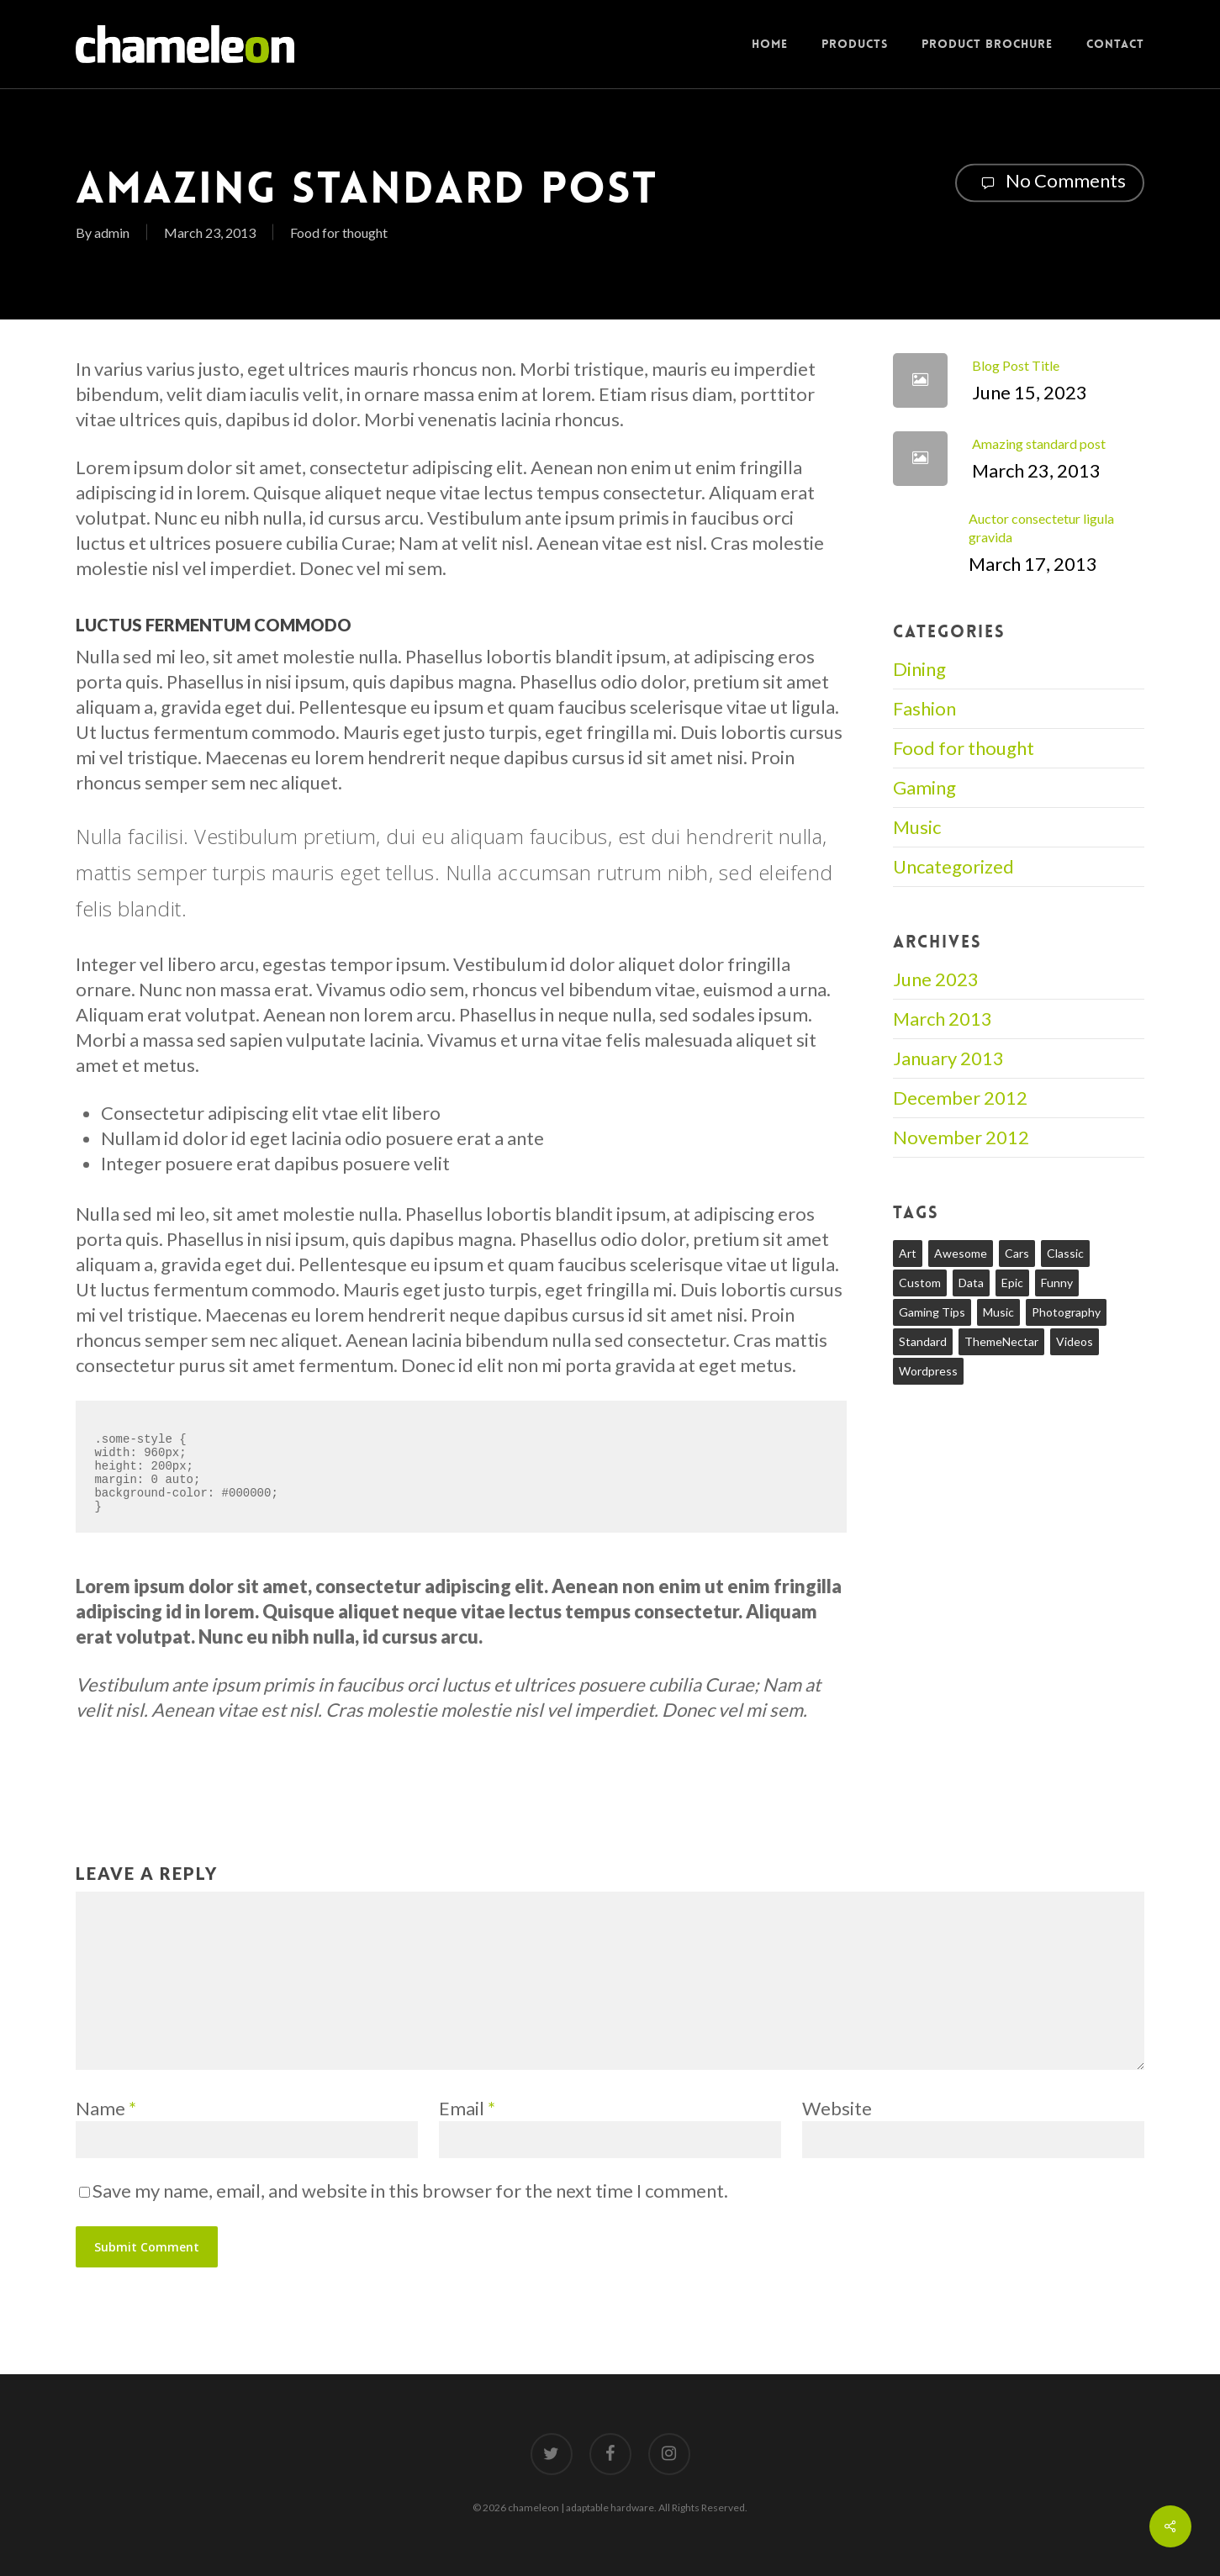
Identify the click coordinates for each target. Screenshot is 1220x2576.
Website (837, 2108)
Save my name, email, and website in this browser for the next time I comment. (410, 2190)
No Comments (1050, 182)
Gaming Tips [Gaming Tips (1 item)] (932, 1312)
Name (106, 2108)
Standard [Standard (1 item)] (923, 1341)
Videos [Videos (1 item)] (1074, 1341)
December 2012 (960, 1097)
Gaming (924, 787)
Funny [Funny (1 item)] (1057, 1282)
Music (917, 827)
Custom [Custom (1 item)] (920, 1282)
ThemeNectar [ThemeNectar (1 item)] (1001, 1341)
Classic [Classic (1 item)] (1065, 1253)
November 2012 (961, 1137)
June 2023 (936, 979)
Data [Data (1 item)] (971, 1282)
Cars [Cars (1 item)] (1017, 1253)
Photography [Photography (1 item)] (1066, 1312)
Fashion (924, 708)
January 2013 (948, 1058)
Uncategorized (953, 866)
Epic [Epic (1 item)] (1012, 1282)
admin (111, 232)
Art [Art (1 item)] (907, 1253)
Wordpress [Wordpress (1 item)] (928, 1371)
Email (467, 2108)
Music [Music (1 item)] (998, 1312)
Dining (919, 668)
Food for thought (339, 232)
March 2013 (942, 1018)
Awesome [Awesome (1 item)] (960, 1253)
